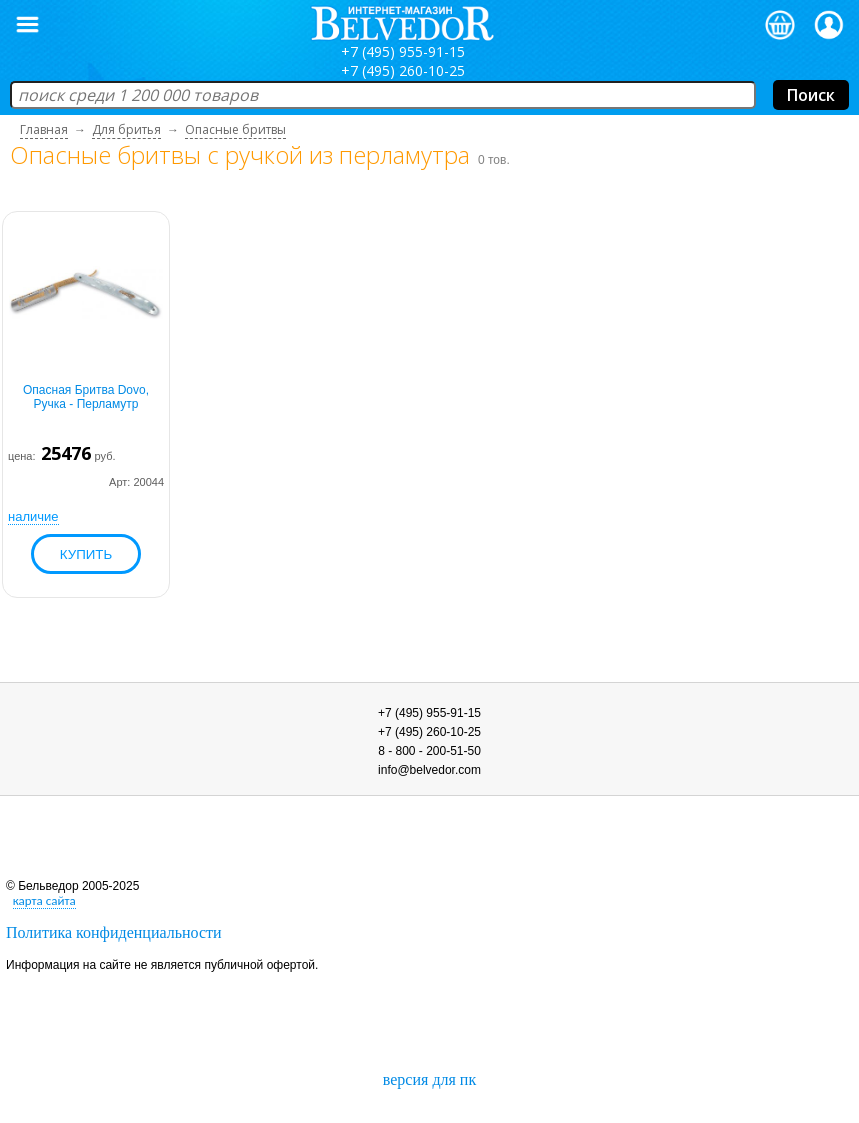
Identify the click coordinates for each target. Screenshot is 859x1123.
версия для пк (429, 1079)
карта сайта (44, 900)
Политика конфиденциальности (114, 932)
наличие (33, 516)
